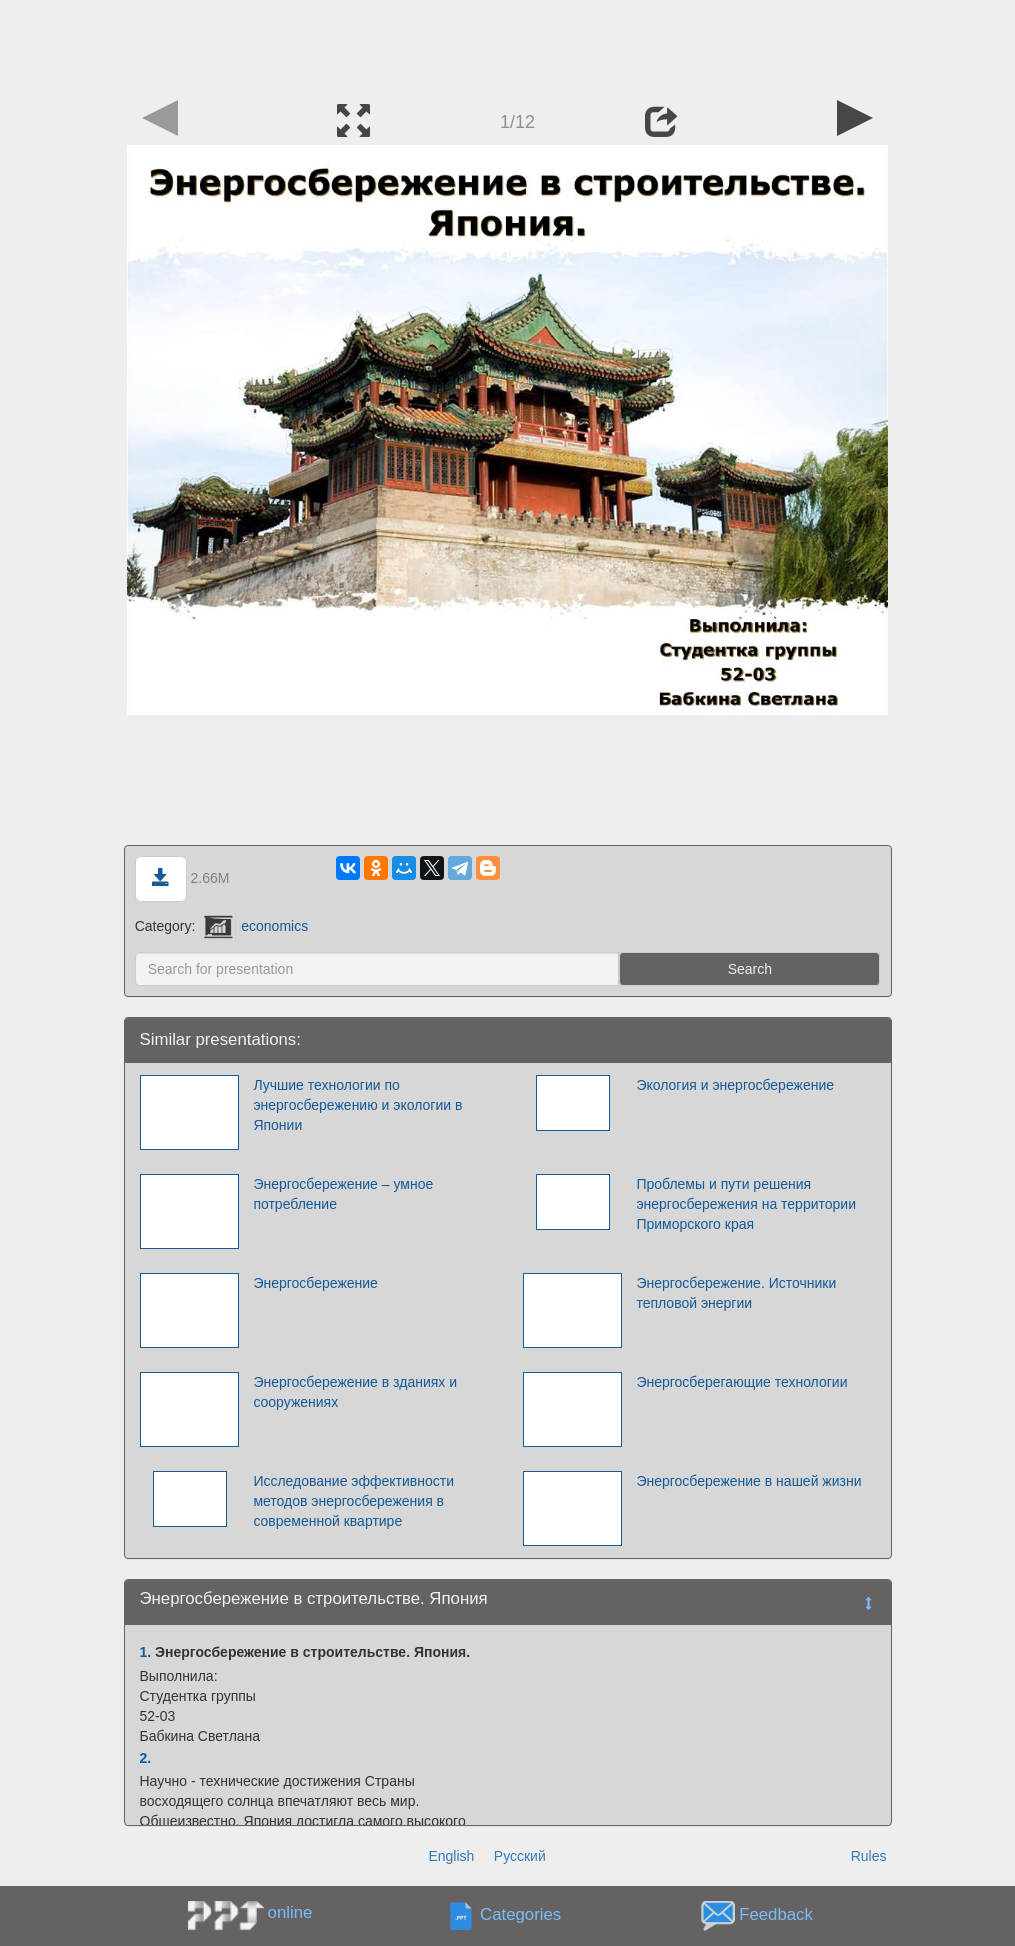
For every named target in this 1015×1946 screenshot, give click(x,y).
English (451, 1856)
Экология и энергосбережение (735, 1085)
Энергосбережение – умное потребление (343, 1194)
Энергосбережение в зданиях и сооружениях (355, 1392)
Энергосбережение (315, 1283)
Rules (869, 1856)
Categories (520, 1915)
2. (146, 1758)
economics (256, 926)
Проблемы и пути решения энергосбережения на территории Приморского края (746, 1204)
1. (146, 1652)
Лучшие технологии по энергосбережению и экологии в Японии (357, 1105)
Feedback (776, 1915)
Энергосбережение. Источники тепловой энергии (736, 1293)
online (290, 1912)
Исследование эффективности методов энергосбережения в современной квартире (353, 1501)
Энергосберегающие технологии (741, 1382)
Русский (520, 1856)
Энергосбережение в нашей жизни (748, 1481)
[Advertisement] (508, 45)
